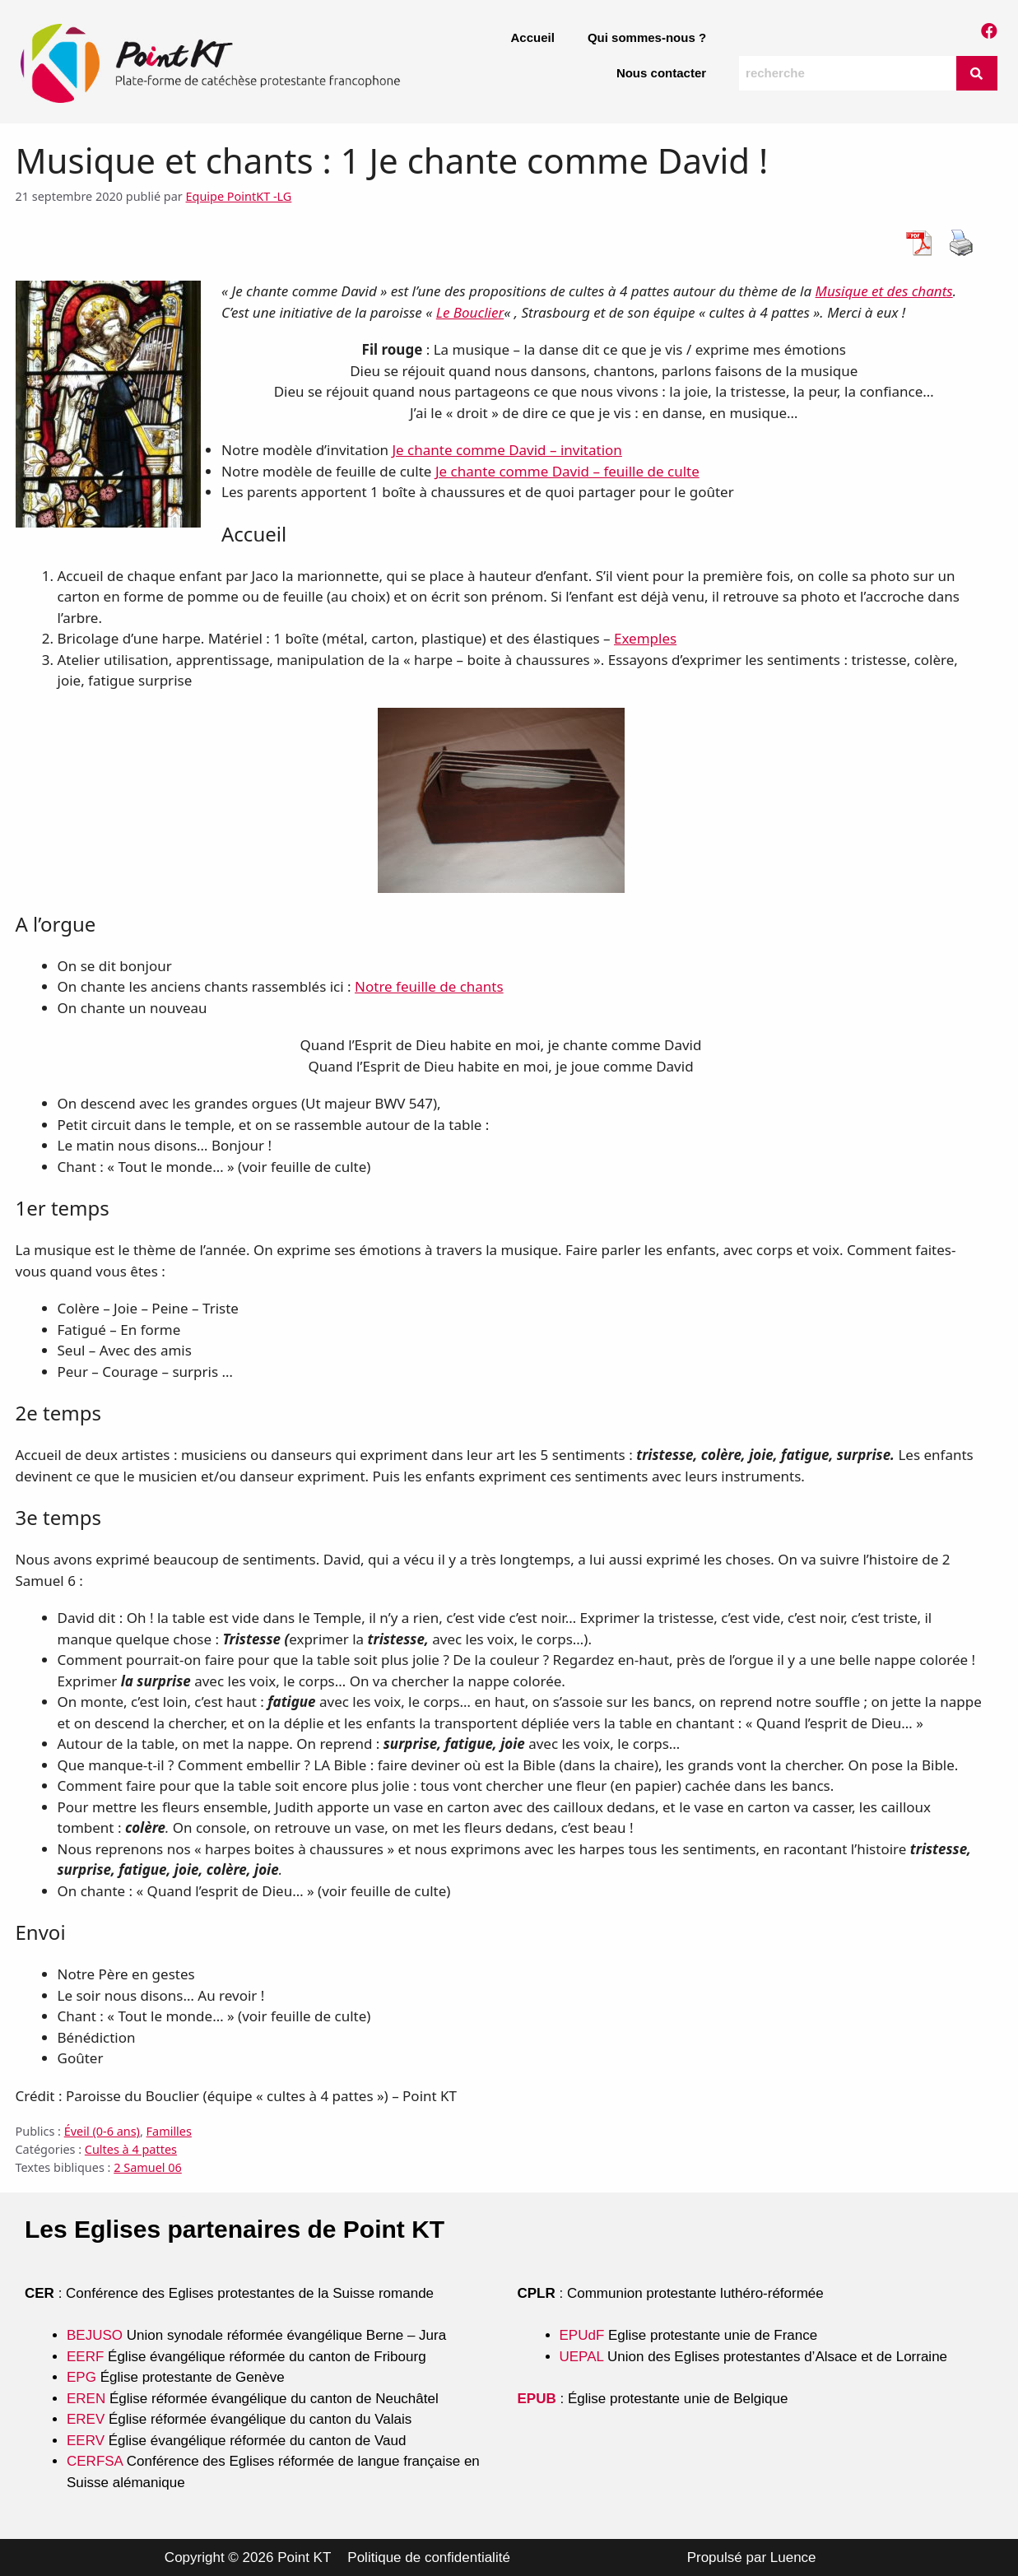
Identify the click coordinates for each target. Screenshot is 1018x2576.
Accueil (533, 37)
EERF (85, 2356)
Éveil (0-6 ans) (102, 2131)
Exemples (645, 638)
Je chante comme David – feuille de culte (567, 471)
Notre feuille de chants (429, 986)
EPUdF (582, 2335)
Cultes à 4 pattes (131, 2149)
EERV (86, 2440)
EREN (86, 2398)
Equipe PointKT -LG (239, 196)
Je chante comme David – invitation (506, 449)
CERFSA (95, 2461)
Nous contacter (661, 73)
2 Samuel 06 (148, 2167)
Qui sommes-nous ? (647, 37)
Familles (169, 2131)
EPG (81, 2377)
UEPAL (582, 2356)
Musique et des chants (884, 290)
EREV (86, 2419)
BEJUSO (97, 2335)
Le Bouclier (470, 312)
